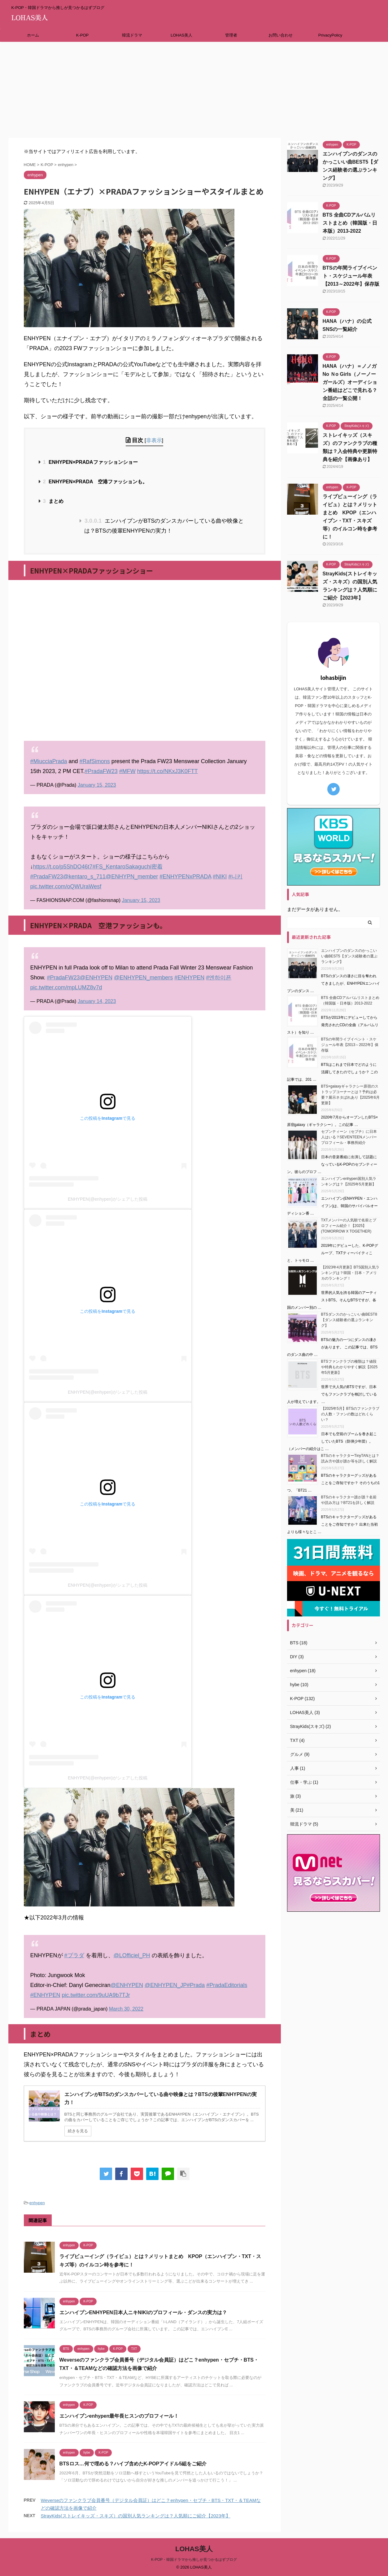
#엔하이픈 (218, 977)
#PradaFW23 (101, 771)
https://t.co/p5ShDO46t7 (63, 867)
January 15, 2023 (97, 785)
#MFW (127, 771)
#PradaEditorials (226, 1985)
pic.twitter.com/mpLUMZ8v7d (66, 987)
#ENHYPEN (189, 977)
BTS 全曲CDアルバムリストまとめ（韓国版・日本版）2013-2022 (350, 223)
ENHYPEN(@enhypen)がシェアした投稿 (107, 1199)
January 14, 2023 (97, 1001)
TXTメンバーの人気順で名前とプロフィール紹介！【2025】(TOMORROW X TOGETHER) (349, 1225)
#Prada (196, 1985)
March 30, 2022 (126, 2008)
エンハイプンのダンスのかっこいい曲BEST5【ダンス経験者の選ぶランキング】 (349, 956)
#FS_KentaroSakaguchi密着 (128, 867)
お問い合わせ (280, 35)
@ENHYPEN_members (143, 977)
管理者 (231, 35)
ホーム (33, 35)
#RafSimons (95, 761)
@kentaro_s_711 (84, 876)
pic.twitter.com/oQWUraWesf (66, 886)
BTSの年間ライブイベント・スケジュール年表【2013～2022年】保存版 (351, 276)
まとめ (53, 501)
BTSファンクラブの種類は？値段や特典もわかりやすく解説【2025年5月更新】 (349, 1367)
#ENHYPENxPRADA (185, 876)
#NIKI (220, 876)
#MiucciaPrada (48, 761)
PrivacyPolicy (330, 35)
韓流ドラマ (132, 35)
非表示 (154, 440)
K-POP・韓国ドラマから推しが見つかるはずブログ (194, 2559)
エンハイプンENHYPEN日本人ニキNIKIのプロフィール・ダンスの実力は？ (143, 2312)
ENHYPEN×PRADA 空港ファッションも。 (95, 481)
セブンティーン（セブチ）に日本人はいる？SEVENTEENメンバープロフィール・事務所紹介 (349, 1137)
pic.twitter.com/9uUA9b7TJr (96, 1995)
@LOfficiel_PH (132, 1955)
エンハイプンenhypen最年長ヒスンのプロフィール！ (119, 2416)
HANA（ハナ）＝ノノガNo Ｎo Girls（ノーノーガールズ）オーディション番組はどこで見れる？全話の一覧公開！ (350, 382)
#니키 (235, 876)
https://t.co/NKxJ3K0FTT (167, 771)
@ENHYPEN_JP (166, 1985)
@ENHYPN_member (132, 876)
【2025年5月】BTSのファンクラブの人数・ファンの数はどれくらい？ (350, 1414)
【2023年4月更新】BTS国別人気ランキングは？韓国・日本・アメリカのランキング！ (350, 1273)
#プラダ (74, 1955)
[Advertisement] (194, 88)
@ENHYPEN (96, 977)
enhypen (37, 2202)
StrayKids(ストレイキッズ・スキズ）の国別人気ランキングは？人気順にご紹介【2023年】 (136, 2515)
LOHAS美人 (181, 35)
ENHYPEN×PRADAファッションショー (90, 462)
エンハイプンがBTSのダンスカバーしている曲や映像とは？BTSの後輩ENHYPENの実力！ (164, 526)
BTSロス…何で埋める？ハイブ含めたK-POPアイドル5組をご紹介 (133, 2463)
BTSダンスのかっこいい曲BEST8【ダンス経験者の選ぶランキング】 (349, 1320)
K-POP (82, 35)
